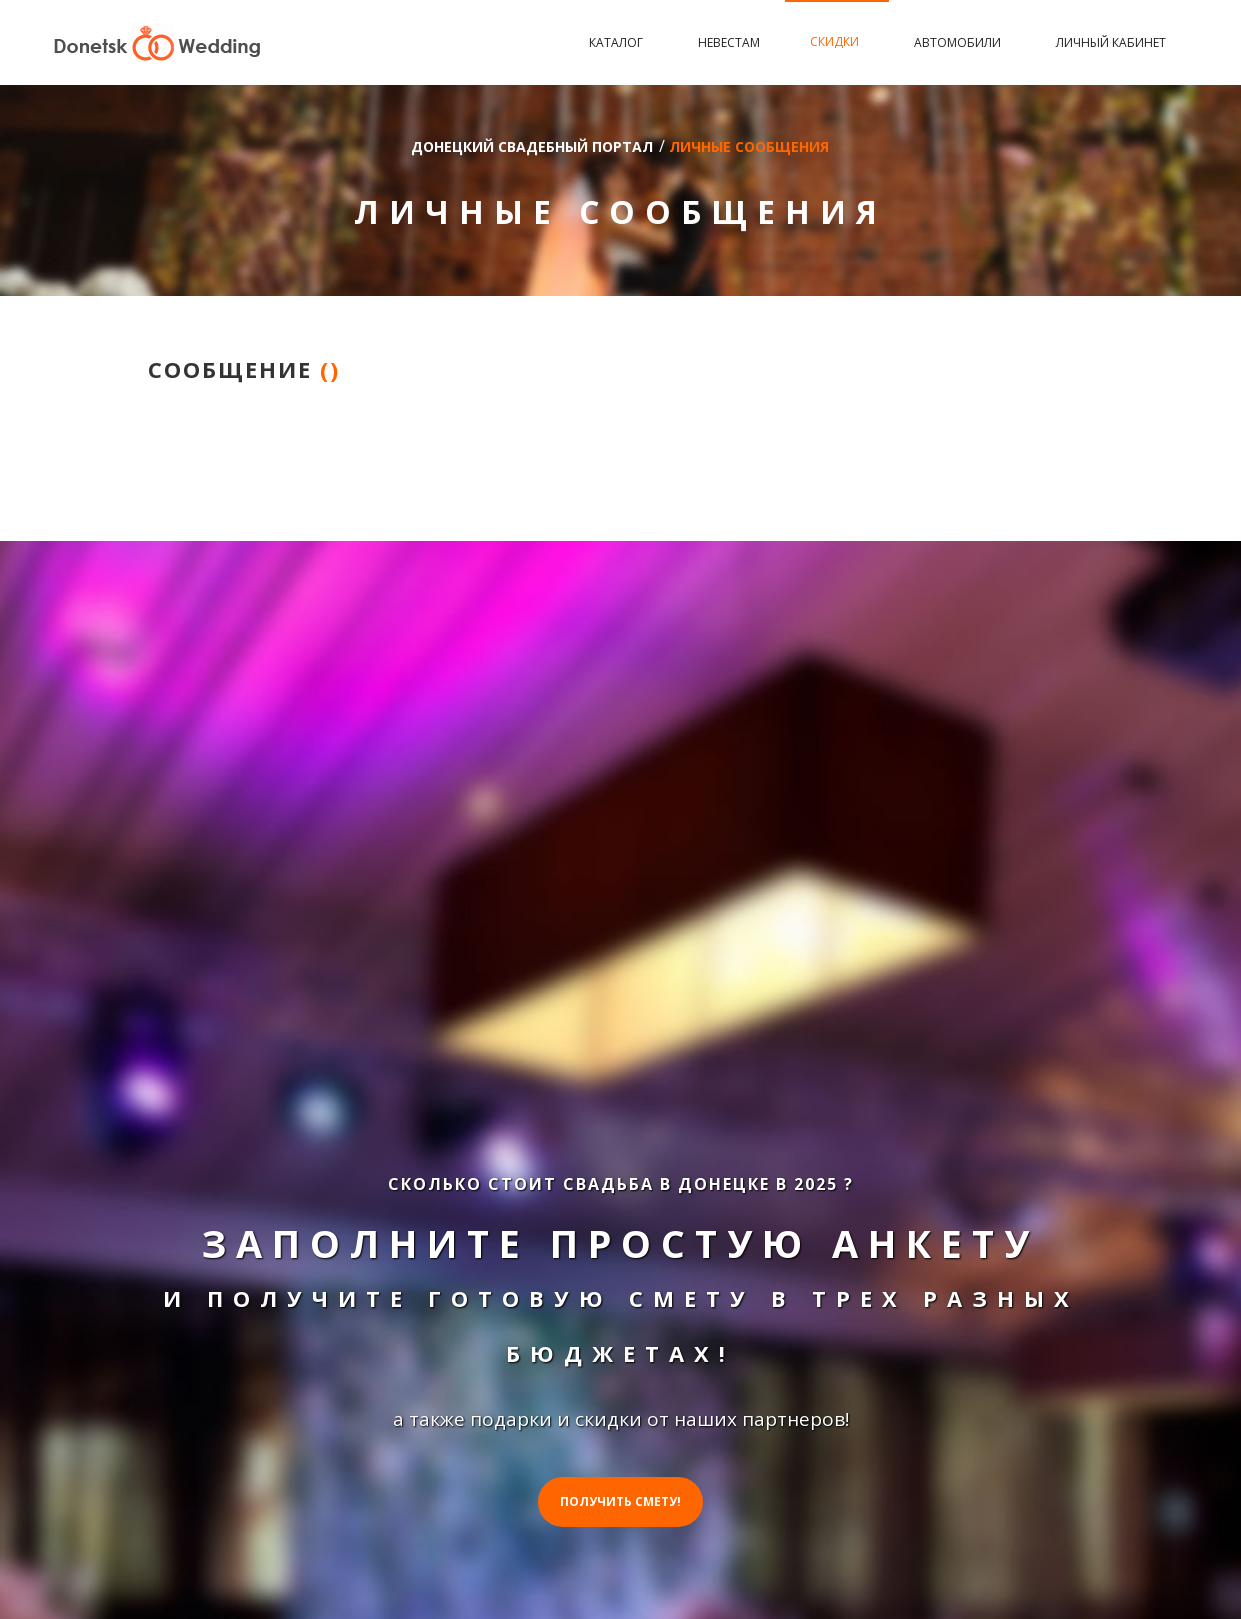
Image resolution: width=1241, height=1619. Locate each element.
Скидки (837, 41)
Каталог (618, 42)
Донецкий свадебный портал (532, 146)
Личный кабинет (1111, 42)
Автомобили (960, 42)
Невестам (729, 42)
